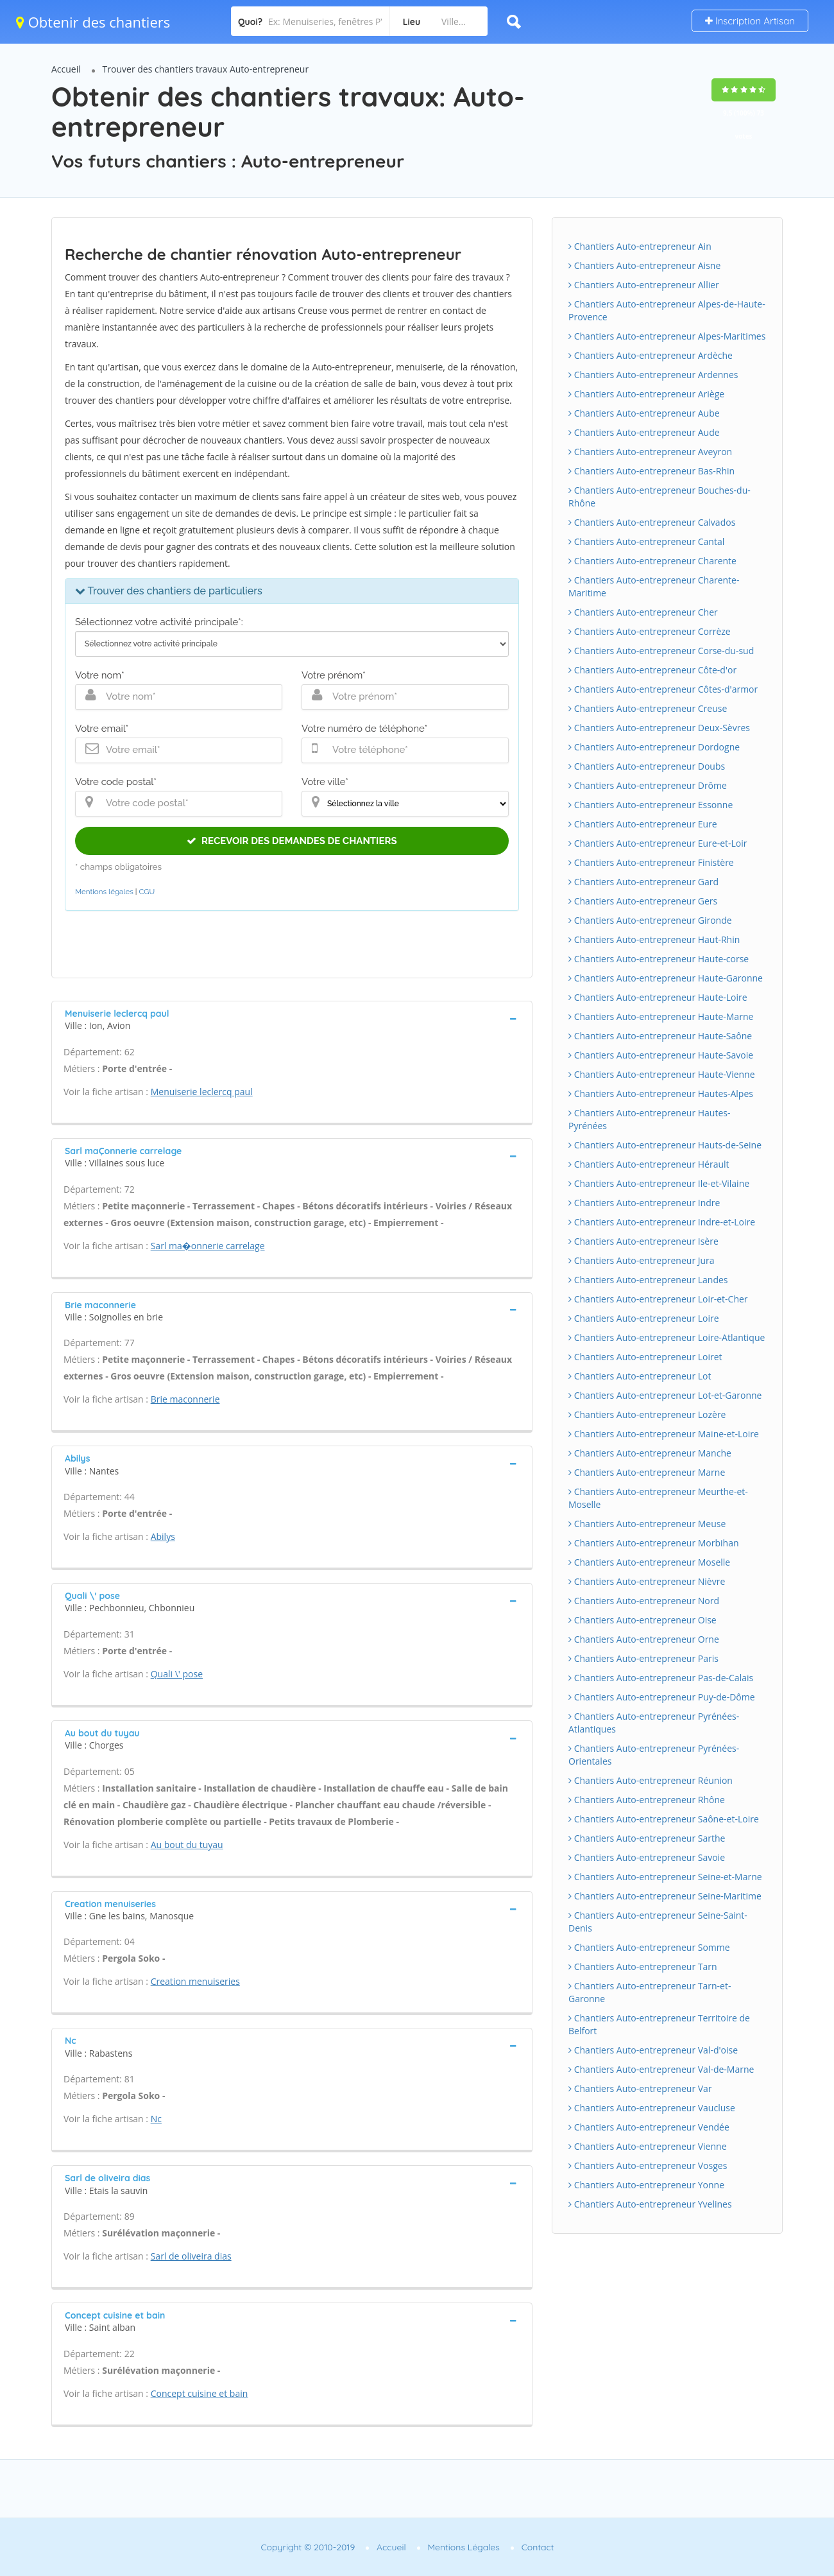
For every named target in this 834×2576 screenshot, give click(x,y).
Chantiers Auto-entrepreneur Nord (643, 1601)
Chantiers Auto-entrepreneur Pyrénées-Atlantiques (653, 1722)
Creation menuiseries (195, 1981)
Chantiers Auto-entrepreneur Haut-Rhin (654, 939)
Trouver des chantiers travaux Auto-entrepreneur (206, 69)
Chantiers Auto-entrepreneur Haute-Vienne (661, 1074)
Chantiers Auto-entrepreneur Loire (643, 1318)
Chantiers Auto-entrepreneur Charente (652, 561)
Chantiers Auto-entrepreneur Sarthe (646, 1838)
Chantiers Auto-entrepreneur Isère (643, 1241)
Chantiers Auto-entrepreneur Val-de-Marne (661, 2069)
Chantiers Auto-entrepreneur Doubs (646, 766)
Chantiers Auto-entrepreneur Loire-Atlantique (666, 1337)
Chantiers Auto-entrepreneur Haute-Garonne (665, 978)
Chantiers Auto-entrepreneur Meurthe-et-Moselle (658, 1497)
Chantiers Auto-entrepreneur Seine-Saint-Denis (657, 1921)
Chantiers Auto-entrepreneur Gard (643, 882)
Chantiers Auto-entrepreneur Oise (642, 1620)
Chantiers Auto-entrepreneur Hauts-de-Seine (665, 1145)
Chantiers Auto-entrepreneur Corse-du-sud (661, 650)
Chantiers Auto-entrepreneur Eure (642, 824)
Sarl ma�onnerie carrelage (208, 1246)
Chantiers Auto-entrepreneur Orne (643, 1639)
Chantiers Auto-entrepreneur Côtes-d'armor (663, 689)
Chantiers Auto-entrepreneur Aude (644, 432)
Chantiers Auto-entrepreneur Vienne (647, 2146)
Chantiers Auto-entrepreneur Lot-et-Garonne (665, 1395)
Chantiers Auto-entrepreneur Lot (639, 1376)
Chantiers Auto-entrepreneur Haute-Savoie (660, 1055)
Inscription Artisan (750, 21)
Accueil (66, 69)
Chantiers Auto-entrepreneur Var (640, 2088)
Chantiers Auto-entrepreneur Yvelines (650, 2204)
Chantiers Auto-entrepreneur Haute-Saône (660, 1036)
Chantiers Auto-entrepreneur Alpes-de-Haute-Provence (666, 310)
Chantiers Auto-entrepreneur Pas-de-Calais (660, 1678)
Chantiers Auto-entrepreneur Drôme (647, 785)
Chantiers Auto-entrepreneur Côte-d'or (652, 670)
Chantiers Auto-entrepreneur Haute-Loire (657, 997)
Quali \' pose (177, 1674)
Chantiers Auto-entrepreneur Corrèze (649, 631)
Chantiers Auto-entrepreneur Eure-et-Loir (657, 843)
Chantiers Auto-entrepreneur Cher (643, 612)
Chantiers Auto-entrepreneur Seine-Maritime (665, 1896)
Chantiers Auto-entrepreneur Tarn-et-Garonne (649, 1992)
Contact (538, 2547)
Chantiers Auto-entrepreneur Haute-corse (658, 959)
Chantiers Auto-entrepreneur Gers (642, 901)
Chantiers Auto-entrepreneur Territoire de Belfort (659, 2024)
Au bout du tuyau (187, 1844)
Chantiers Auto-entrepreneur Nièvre (646, 1581)
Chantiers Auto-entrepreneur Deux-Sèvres (659, 728)
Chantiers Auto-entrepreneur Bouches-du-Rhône (659, 496)
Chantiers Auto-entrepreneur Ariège (646, 394)
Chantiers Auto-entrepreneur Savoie (646, 1857)
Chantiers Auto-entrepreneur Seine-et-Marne (665, 1877)
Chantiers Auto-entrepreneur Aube (644, 413)
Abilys (163, 1536)
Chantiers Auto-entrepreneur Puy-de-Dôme (661, 1697)
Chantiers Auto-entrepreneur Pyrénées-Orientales (653, 1754)
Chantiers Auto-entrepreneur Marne (646, 1472)
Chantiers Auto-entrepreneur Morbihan (653, 1543)
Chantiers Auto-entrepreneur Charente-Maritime (653, 586)
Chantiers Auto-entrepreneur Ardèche (650, 355)
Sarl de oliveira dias (191, 2256)
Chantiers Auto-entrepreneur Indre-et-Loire (661, 1222)
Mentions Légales (464, 2547)
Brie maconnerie (185, 1399)
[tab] (291, 1018)
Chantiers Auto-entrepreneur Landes (648, 1280)
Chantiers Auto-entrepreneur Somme (649, 1947)
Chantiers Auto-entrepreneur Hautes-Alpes (660, 1093)
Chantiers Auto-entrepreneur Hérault (648, 1164)
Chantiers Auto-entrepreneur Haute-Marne (660, 1016)
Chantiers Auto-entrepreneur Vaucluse (651, 2108)
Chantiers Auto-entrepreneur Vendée (648, 2127)
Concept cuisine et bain (199, 2393)
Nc (156, 2119)
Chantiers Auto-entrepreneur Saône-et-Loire (663, 1819)
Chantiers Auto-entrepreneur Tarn (642, 1966)
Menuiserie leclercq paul (202, 1091)
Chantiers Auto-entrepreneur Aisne (644, 265)
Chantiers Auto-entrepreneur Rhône (646, 1800)
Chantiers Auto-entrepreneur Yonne (646, 2185)
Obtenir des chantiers (93, 21)
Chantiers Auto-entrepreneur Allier (643, 285)
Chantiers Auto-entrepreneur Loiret (645, 1357)
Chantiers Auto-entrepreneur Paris (643, 1658)
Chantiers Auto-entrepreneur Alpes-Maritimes (666, 336)
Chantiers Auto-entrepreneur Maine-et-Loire (663, 1434)
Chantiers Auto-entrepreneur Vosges (647, 2165)
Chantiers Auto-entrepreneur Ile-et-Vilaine (658, 1183)
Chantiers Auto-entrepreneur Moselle (649, 1562)
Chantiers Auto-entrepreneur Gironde (650, 920)
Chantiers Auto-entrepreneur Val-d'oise (653, 2050)
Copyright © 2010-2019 (307, 2547)
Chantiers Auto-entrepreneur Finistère (651, 862)
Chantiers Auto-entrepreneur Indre (644, 1203)
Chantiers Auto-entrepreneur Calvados (651, 522)
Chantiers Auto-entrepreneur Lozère (647, 1414)
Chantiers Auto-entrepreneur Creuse (647, 708)
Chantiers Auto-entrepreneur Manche (649, 1453)
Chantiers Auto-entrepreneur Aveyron (650, 451)
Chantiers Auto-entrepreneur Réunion (650, 1780)
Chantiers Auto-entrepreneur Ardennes (653, 374)
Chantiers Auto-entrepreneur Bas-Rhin (651, 471)
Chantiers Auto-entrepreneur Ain (639, 246)
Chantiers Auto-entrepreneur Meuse (647, 1523)
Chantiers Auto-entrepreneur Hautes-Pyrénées (649, 1119)
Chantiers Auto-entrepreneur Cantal (646, 541)
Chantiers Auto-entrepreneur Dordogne (654, 747)
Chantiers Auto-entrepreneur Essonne (650, 805)
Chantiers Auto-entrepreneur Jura (641, 1260)
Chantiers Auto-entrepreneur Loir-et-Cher (658, 1299)
